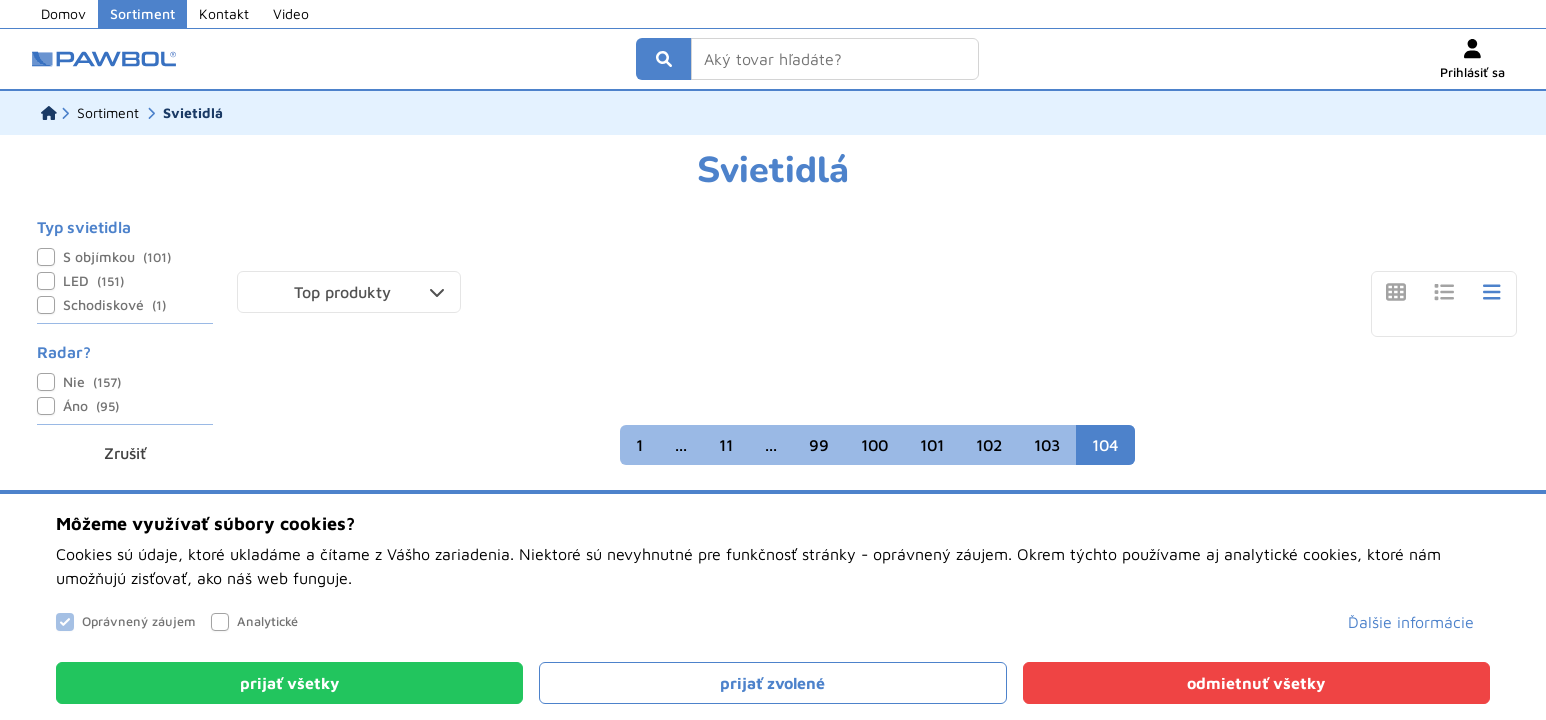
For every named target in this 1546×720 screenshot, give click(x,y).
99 (819, 445)
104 (1105, 445)
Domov (63, 13)
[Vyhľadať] (664, 59)
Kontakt (224, 13)
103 (1047, 445)
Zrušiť (125, 453)
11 (726, 445)
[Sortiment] (108, 113)
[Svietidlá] (193, 113)
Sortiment (142, 13)
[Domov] (49, 113)
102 (989, 445)
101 (932, 445)
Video (291, 13)
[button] (349, 292)
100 (874, 445)
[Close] (289, 683)
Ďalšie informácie (1411, 622)
